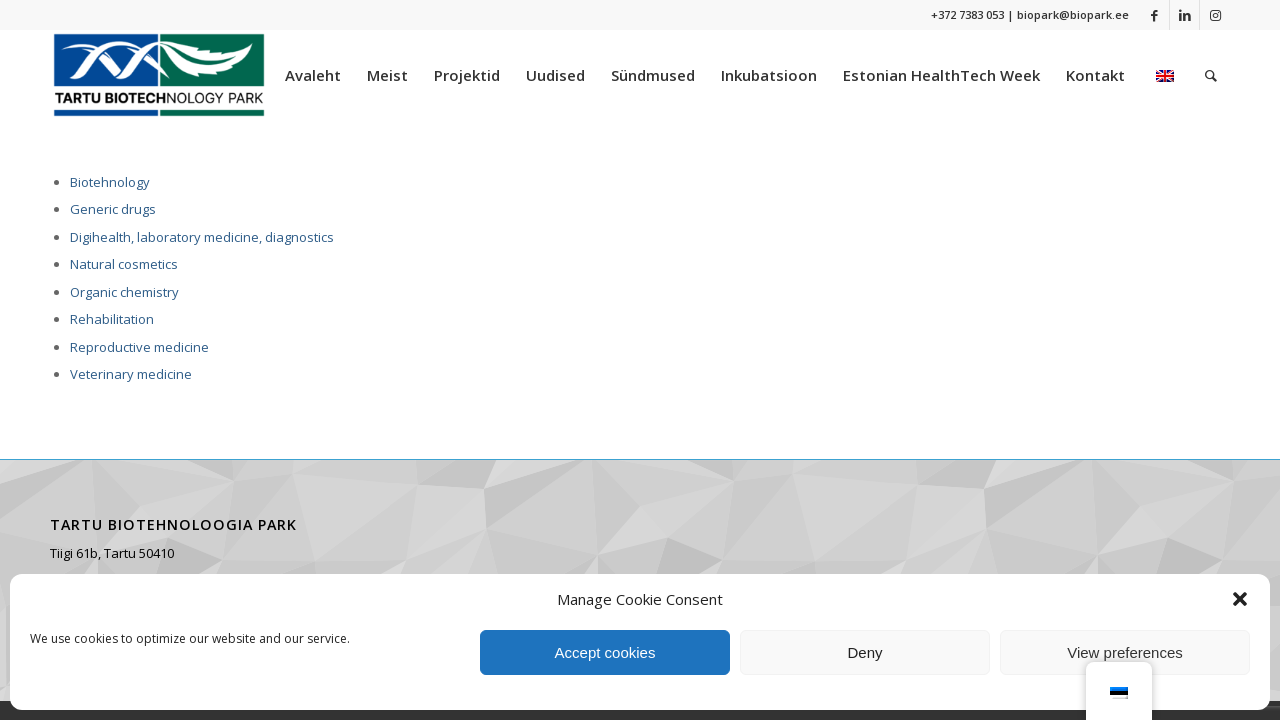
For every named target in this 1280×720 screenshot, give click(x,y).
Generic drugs (113, 209)
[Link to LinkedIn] (1184, 15)
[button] (1240, 599)
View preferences (1125, 652)
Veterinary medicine (131, 374)
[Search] (1211, 75)
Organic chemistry (124, 292)
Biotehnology (110, 182)
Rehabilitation (112, 319)
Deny (864, 652)
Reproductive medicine (139, 347)
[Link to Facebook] (1154, 15)
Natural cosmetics (124, 264)
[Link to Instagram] (1215, 15)
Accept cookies (605, 652)
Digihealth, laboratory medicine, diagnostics (202, 237)
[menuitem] (313, 75)
